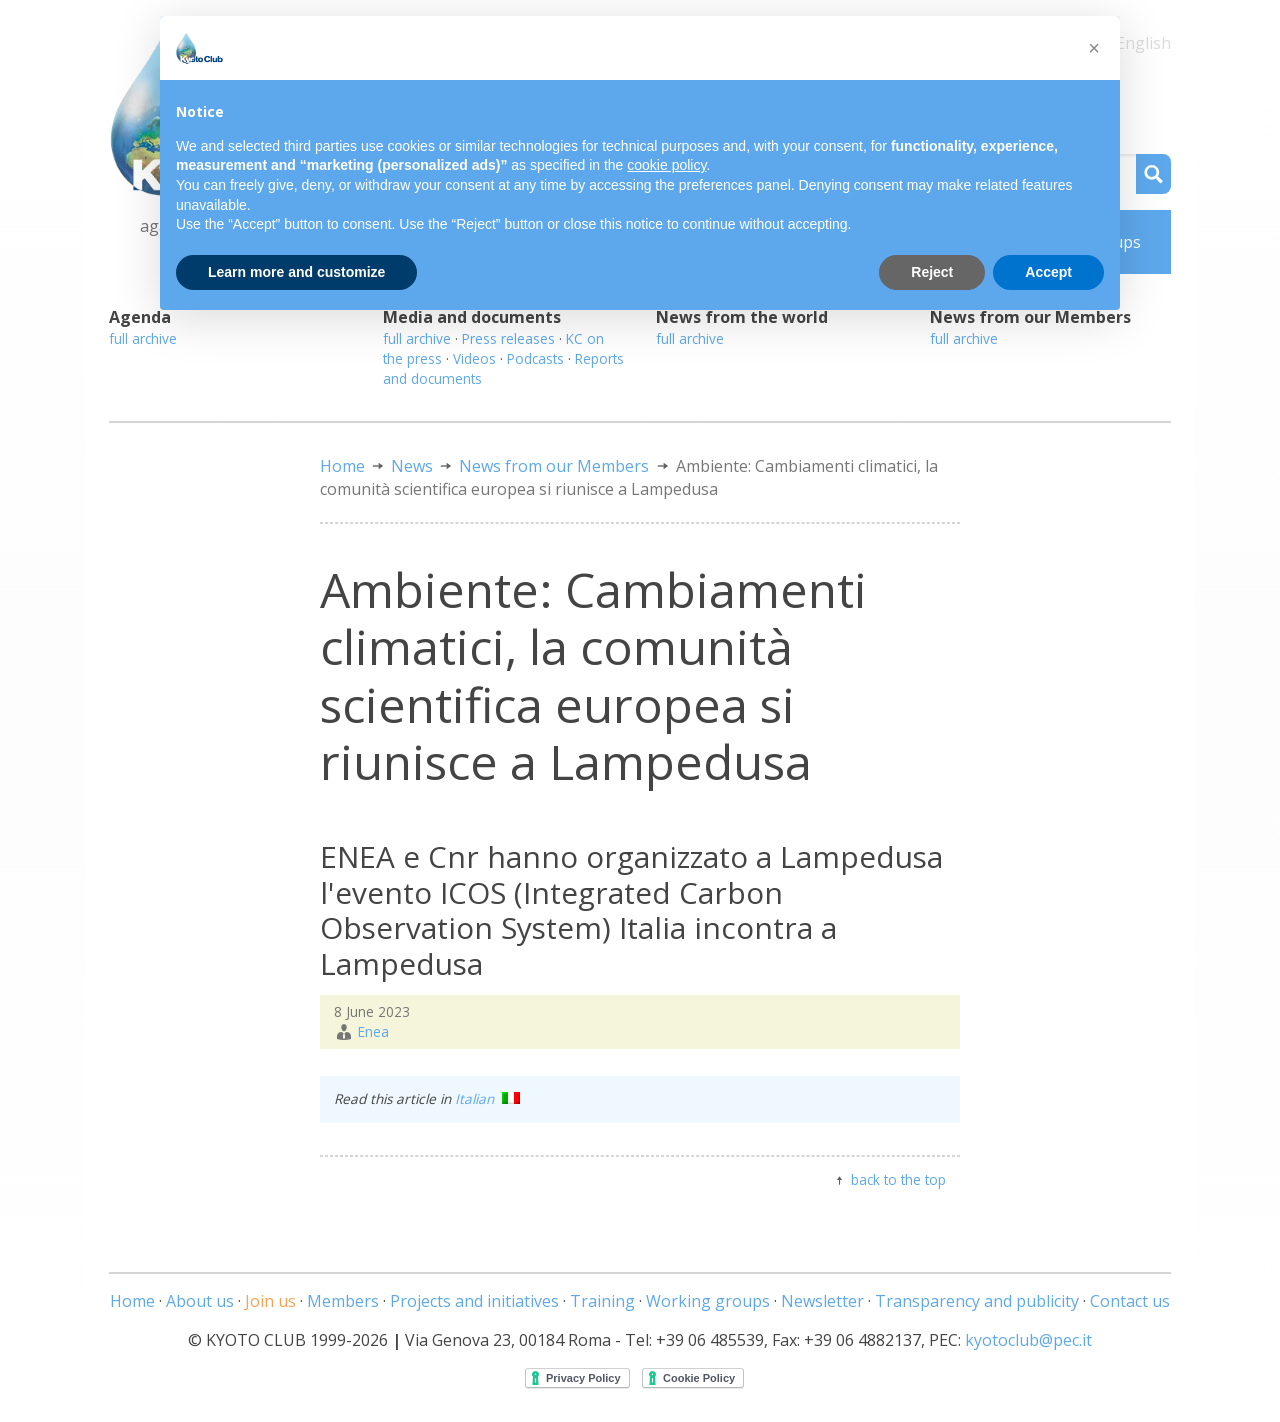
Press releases (508, 338)
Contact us (1130, 1301)
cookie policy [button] (666, 165)
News (412, 466)
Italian (487, 1098)
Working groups (708, 1301)
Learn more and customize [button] (296, 272)
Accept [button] (1048, 272)
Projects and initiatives (474, 1301)
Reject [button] (932, 272)
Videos (474, 358)
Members (343, 1301)
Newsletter (822, 1301)
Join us (270, 1301)
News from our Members (554, 466)
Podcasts (535, 358)
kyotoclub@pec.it (1028, 1340)
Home (342, 466)
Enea (373, 1031)
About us (200, 1301)
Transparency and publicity (977, 1301)
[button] (1094, 48)
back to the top (898, 1179)
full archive (143, 338)
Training (602, 1301)
